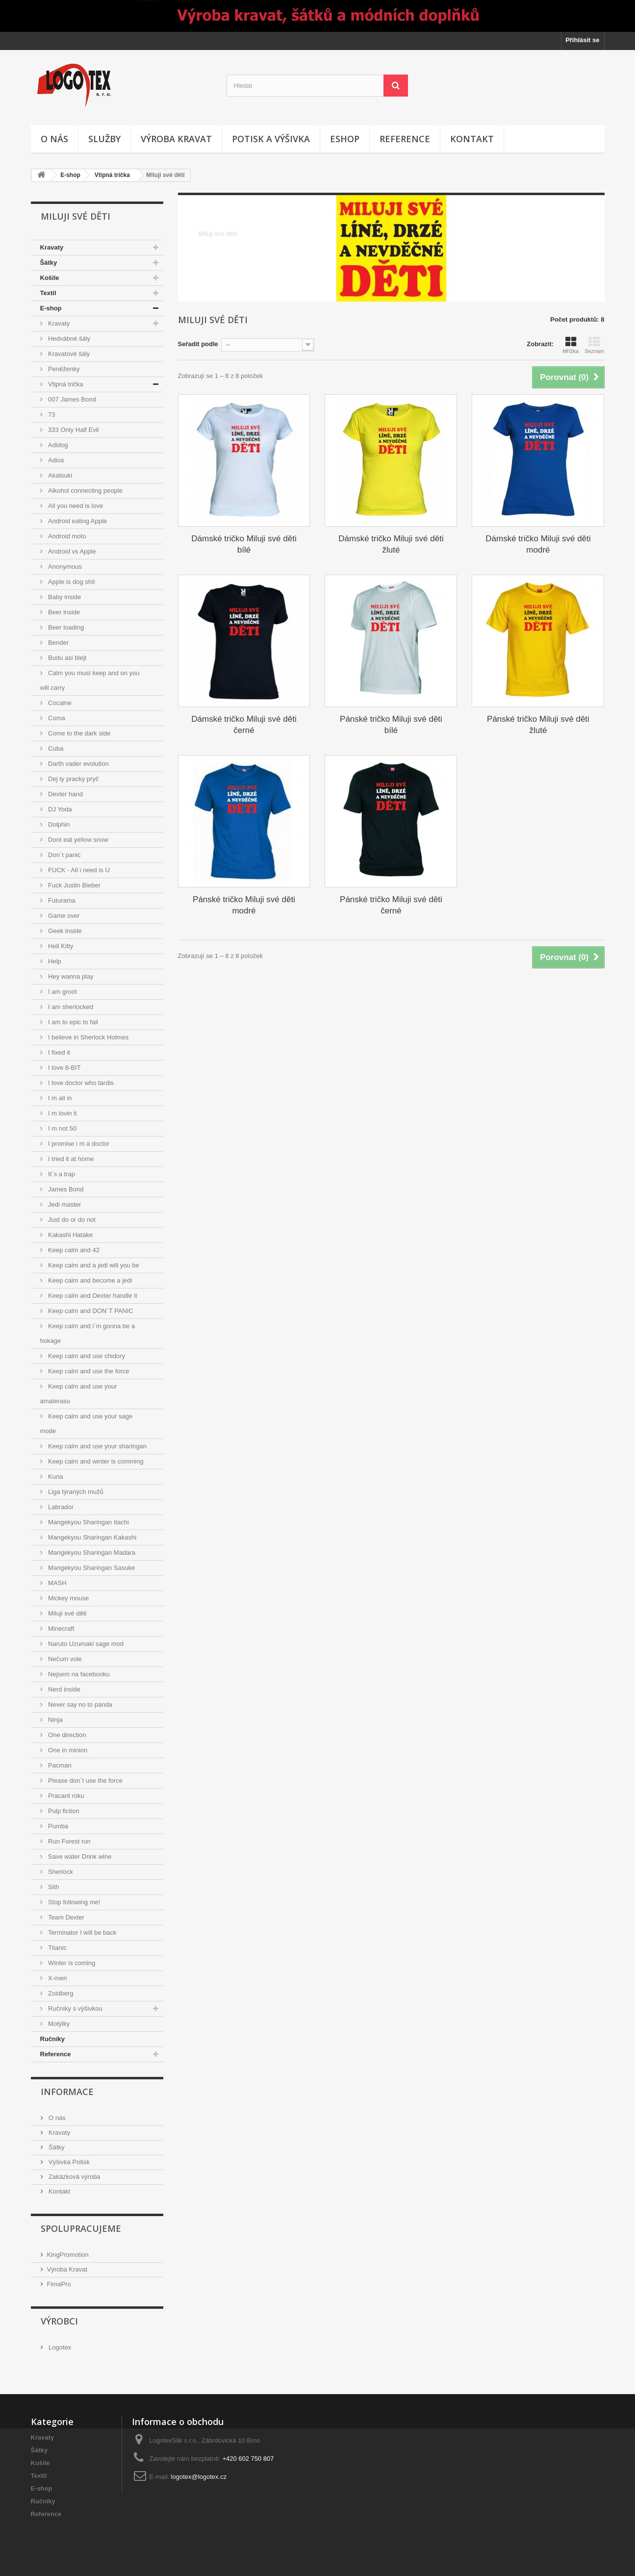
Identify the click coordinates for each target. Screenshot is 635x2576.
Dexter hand (65, 794)
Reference (405, 139)
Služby (104, 139)
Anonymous (64, 566)
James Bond (65, 1189)
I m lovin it (62, 1113)
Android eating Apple (77, 521)
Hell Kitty (60, 946)
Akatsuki (60, 475)
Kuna (55, 1476)
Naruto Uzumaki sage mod (85, 1643)
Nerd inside (63, 1689)
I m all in (59, 1098)
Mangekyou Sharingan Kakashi (92, 1537)
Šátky (48, 262)
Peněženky (63, 369)
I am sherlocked (70, 1006)
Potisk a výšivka (271, 139)
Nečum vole (64, 1659)
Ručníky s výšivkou (74, 2008)
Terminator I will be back (82, 1932)
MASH (57, 1583)
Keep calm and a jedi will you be (93, 1265)
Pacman (59, 1765)
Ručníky (52, 2039)
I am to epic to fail (73, 1022)
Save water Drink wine (79, 1856)
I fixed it (58, 1052)
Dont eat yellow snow (77, 839)
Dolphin (58, 824)
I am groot (62, 991)
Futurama (61, 900)
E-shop (70, 175)
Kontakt (472, 139)
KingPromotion (68, 2254)
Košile (49, 277)
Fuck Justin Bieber (74, 885)
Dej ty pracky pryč (73, 779)
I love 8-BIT (64, 1067)
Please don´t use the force (85, 1780)
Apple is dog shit (71, 581)
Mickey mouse (68, 1598)
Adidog (57, 445)
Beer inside (63, 612)
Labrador (60, 1507)
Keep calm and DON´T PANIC (90, 1310)
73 (51, 414)
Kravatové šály (68, 353)
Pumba (58, 1826)
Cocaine (59, 703)
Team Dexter (65, 1917)
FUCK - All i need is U (78, 870)
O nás (54, 139)
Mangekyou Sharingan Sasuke (91, 1567)
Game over (63, 915)
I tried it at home (70, 1158)
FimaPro (59, 2284)
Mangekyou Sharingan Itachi (88, 1522)
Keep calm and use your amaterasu (78, 1394)
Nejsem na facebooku (78, 1674)
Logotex (59, 2347)
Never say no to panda (79, 1704)
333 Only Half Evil (73, 429)
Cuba (55, 748)
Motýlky (58, 2023)
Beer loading (65, 627)
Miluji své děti (67, 1613)
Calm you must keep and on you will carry (90, 680)
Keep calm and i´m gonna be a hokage (87, 1333)
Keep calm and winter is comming (95, 1461)
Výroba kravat (176, 139)
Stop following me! (74, 1902)
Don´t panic (64, 855)
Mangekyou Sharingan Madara (91, 1552)
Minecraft (61, 1628)
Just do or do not (71, 1219)
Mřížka (570, 345)
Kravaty (52, 247)
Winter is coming (71, 1963)
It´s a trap (61, 1174)
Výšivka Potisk (68, 2162)
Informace (67, 2091)
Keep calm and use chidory (86, 1356)
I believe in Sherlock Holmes (88, 1037)
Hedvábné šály (69, 338)
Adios (55, 460)
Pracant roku (65, 1795)
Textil (48, 293)
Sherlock (60, 1871)
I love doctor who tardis (80, 1082)
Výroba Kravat (67, 2269)
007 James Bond (71, 399)
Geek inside (64, 930)
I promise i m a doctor (78, 1143)
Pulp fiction (63, 1811)
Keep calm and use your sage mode (86, 1424)
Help (54, 961)
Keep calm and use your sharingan (97, 1446)
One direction (66, 1735)
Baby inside (64, 597)
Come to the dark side (79, 733)
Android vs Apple (71, 551)
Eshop (344, 139)
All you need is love (75, 505)
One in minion (67, 1750)
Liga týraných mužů (75, 1491)
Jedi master (64, 1204)
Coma (56, 718)
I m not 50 (61, 1128)
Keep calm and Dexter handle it (92, 1295)
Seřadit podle (198, 344)
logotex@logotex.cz (199, 2476)
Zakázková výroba (74, 2176)
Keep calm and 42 (73, 1250)
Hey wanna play (70, 976)
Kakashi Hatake (70, 1234)
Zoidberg (60, 1993)
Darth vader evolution (78, 763)
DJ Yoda (59, 809)
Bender (58, 642)
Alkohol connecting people (85, 490)
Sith (53, 1887)
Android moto (66, 536)
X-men (57, 1978)
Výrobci (59, 2321)
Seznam (594, 345)
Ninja (55, 1719)
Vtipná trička (112, 175)
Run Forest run (69, 1841)
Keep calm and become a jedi (89, 1280)
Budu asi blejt (67, 657)
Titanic (57, 1947)
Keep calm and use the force (88, 1371)
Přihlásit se (582, 40)
